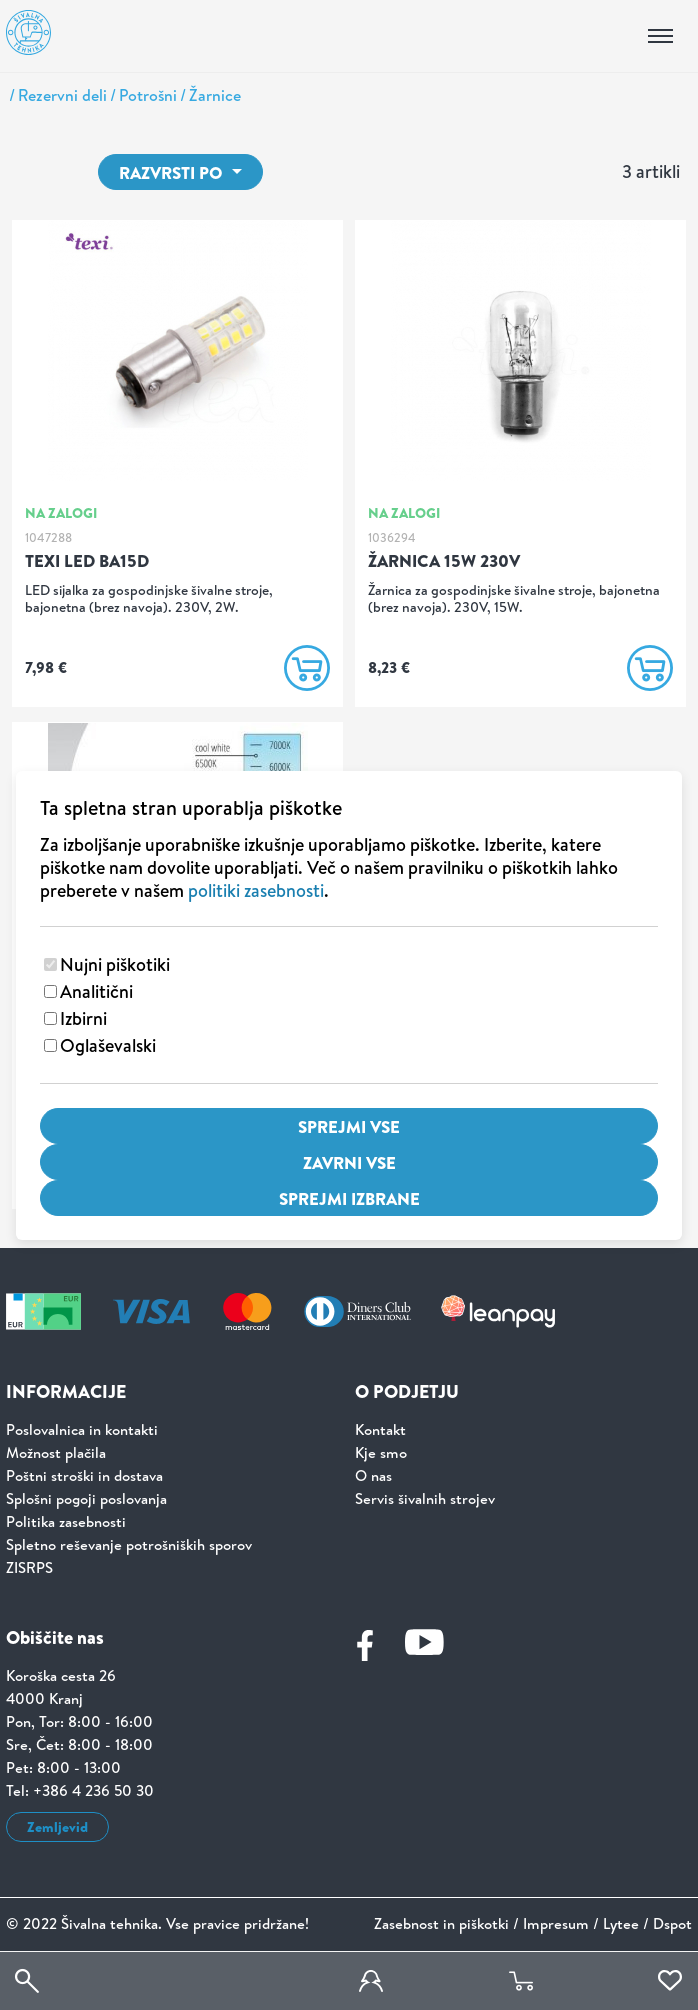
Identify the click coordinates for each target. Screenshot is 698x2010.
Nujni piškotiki (115, 964)
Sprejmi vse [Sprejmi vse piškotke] (349, 1126)
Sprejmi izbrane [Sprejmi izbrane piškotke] (349, 1198)
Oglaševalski (108, 1045)
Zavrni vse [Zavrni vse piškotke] (349, 1162)
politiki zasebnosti (256, 890)
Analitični (96, 991)
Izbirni (83, 1018)
